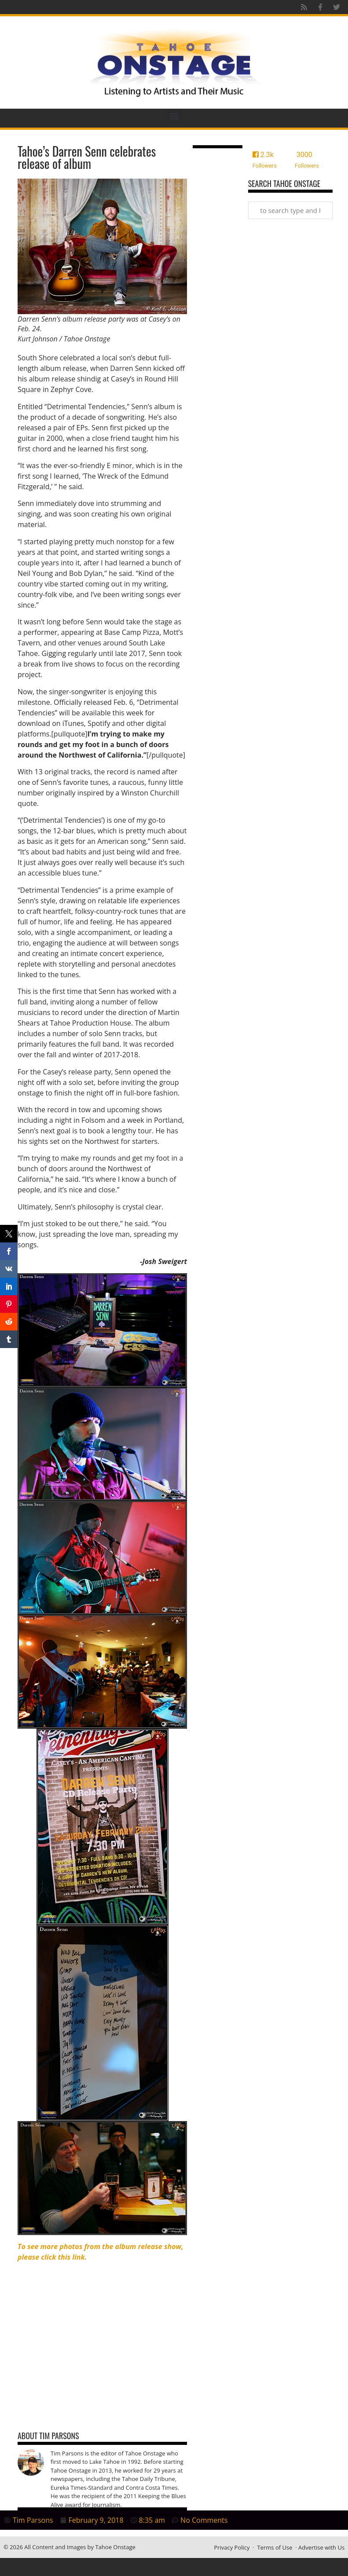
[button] (174, 116)
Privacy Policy (231, 2547)
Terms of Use (275, 2547)
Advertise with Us (321, 2547)
